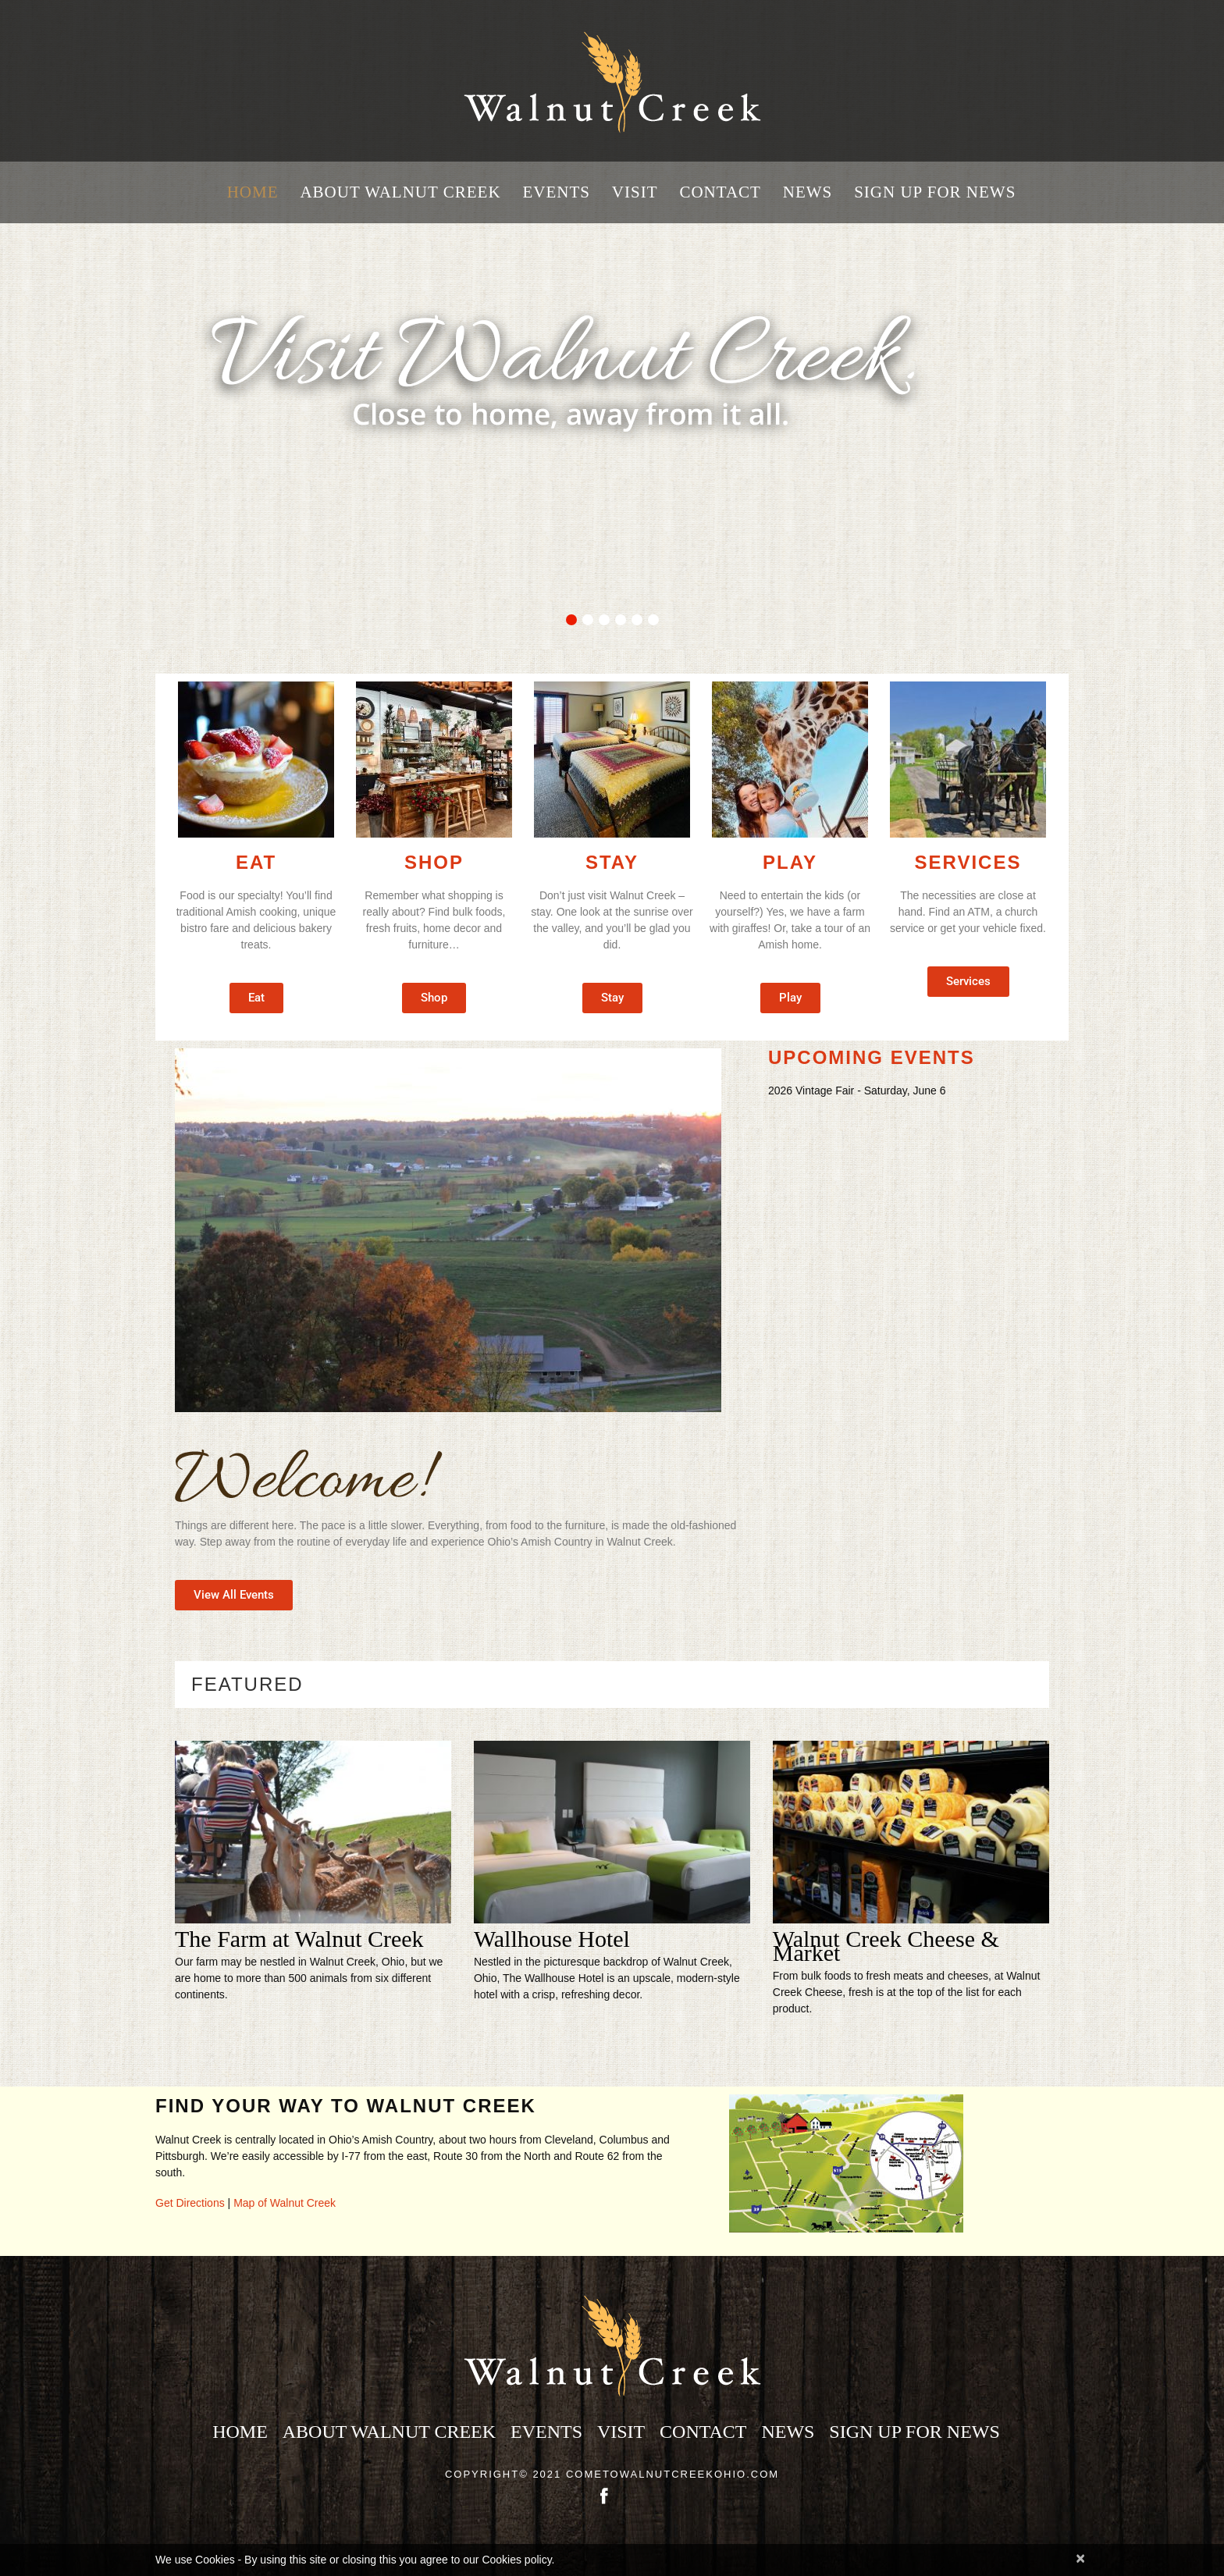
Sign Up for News (935, 192)
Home (253, 192)
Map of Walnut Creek (284, 2203)
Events (556, 192)
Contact (719, 192)
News (808, 192)
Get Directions (190, 2203)
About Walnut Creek (400, 192)
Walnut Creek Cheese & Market (886, 1946)
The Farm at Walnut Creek (299, 1939)
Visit (635, 192)
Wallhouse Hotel (552, 1939)
